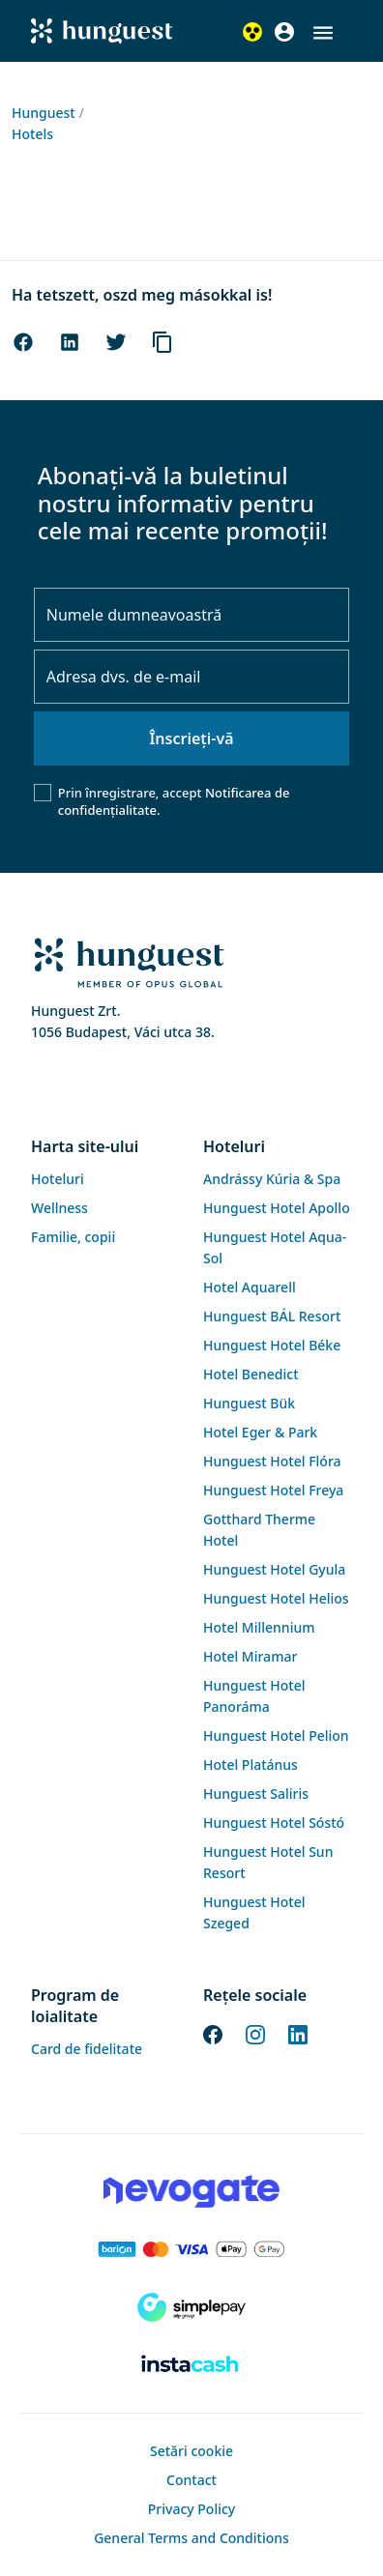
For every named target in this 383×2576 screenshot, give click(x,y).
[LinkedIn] (298, 2032)
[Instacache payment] (191, 2365)
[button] (323, 33)
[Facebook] (212, 2032)
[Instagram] (255, 2032)
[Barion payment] (191, 2249)
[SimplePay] (191, 2307)
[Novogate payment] (191, 2191)
